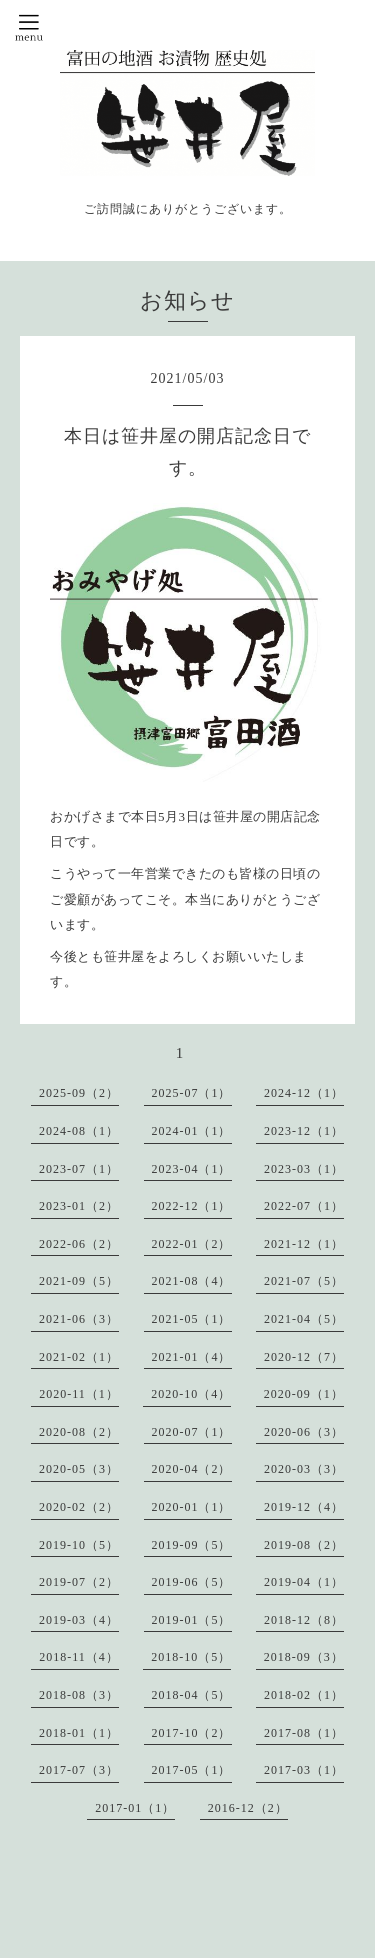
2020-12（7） (304, 1357)
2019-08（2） (304, 1545)
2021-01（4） (192, 1357)
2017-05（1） (192, 1770)
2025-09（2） (79, 1093)
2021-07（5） (304, 1281)
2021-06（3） (79, 1319)
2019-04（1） (304, 1582)
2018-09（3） (304, 1657)
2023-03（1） (304, 1169)
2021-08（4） (192, 1281)
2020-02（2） (79, 1507)
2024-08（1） (79, 1131)
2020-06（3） (304, 1432)
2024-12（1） (304, 1093)
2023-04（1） (192, 1169)
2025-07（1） (192, 1093)
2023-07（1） (79, 1169)
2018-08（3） (79, 1695)
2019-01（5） (192, 1620)
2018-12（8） (304, 1620)
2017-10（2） (192, 1733)
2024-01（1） (192, 1131)
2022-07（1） (304, 1206)
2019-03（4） (79, 1620)
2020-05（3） (79, 1469)
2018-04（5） (192, 1695)
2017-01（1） (135, 1808)
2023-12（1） (304, 1131)
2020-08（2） (79, 1432)
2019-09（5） (192, 1545)
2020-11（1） (79, 1394)
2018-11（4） (79, 1657)
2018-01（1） (79, 1733)
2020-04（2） (192, 1469)
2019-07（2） (79, 1582)
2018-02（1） (304, 1695)
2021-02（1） (79, 1357)
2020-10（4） (191, 1394)
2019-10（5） (79, 1545)
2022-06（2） (79, 1244)
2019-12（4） (304, 1507)
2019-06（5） (192, 1582)
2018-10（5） (191, 1657)
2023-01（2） (79, 1206)
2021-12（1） (304, 1244)
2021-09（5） (79, 1281)
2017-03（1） (304, 1770)
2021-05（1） (192, 1319)
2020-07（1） (192, 1432)
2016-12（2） (248, 1808)
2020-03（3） (304, 1469)
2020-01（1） (192, 1507)
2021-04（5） (304, 1319)
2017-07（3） (79, 1770)
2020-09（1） (304, 1394)
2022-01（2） (192, 1244)
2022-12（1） (192, 1206)
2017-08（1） (304, 1733)
